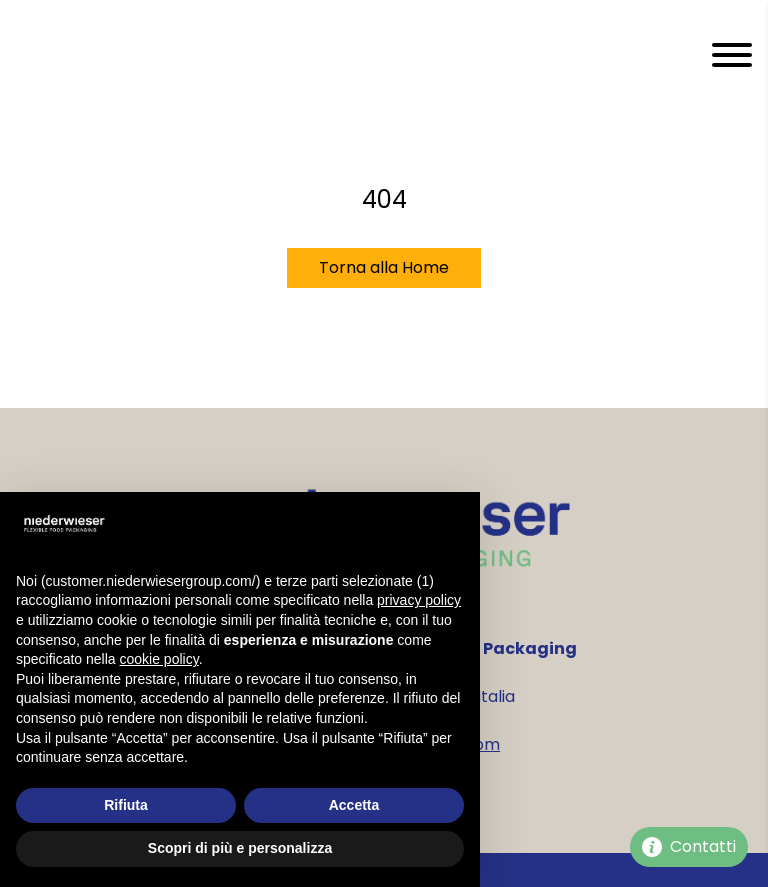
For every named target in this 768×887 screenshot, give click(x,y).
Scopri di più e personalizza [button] (240, 848)
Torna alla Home (384, 267)
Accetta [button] (354, 805)
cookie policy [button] (159, 659)
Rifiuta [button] (126, 805)
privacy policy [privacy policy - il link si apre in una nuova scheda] (419, 600)
